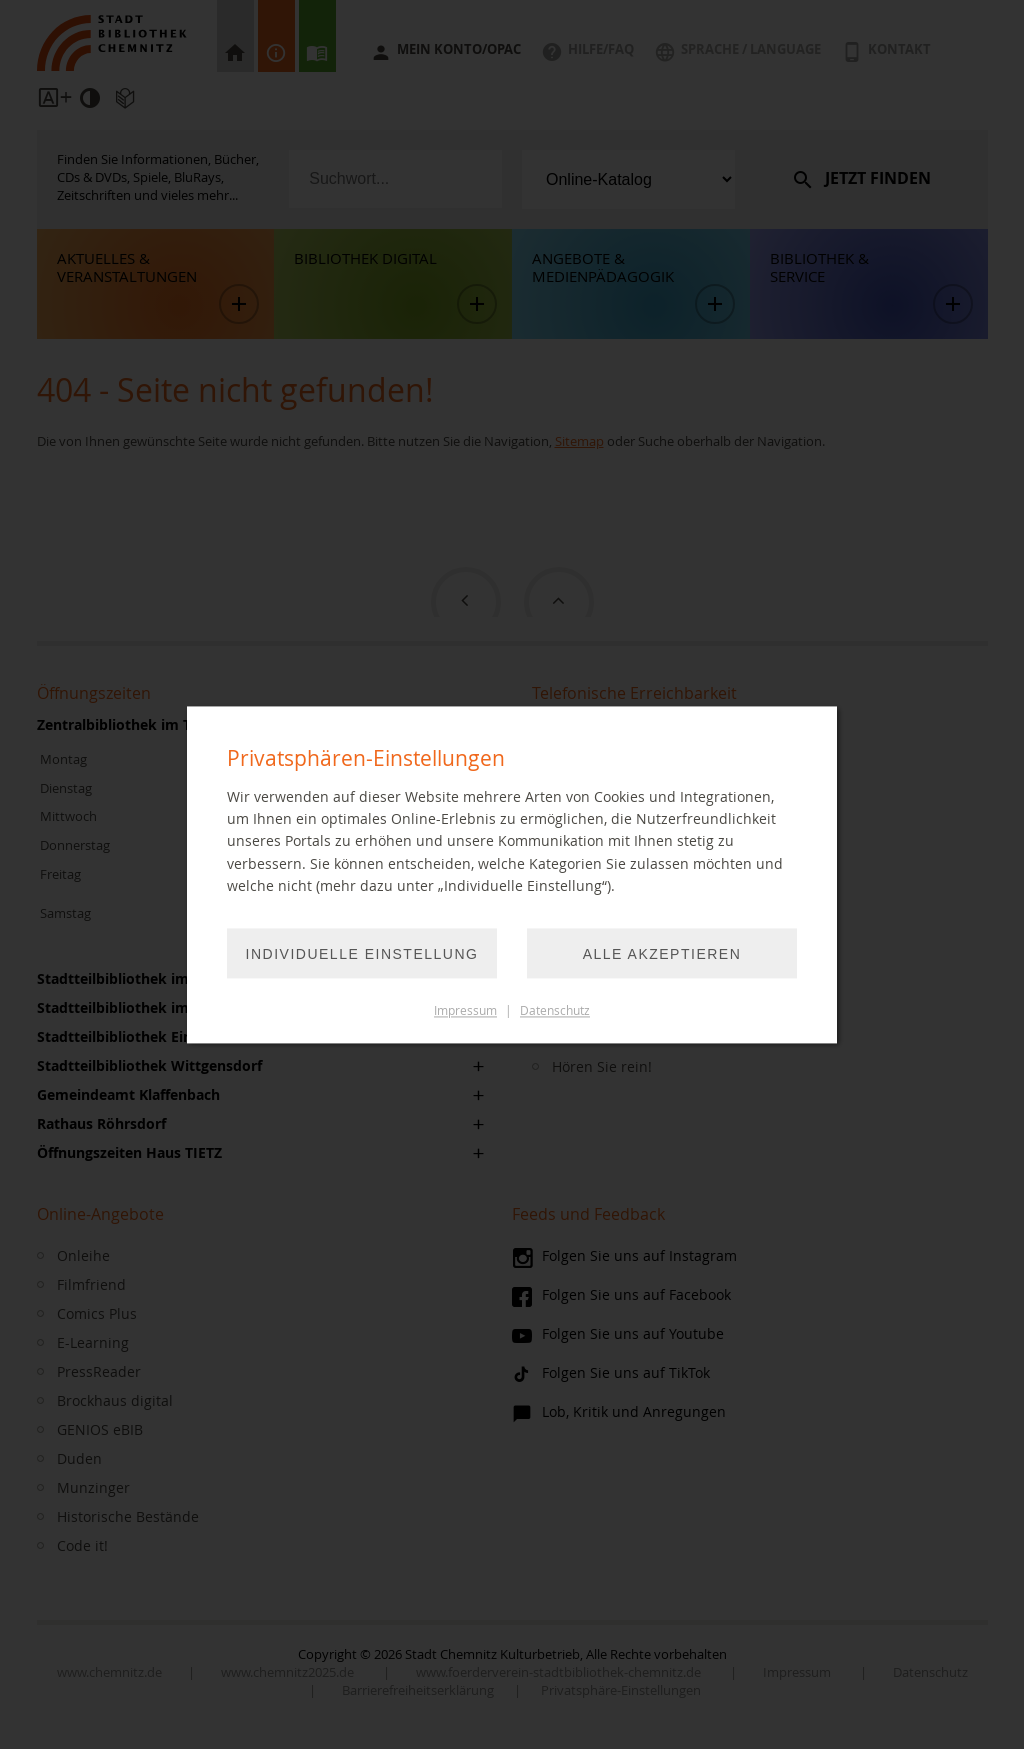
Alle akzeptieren (662, 954)
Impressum (465, 1010)
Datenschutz (555, 1010)
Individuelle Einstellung (362, 954)
